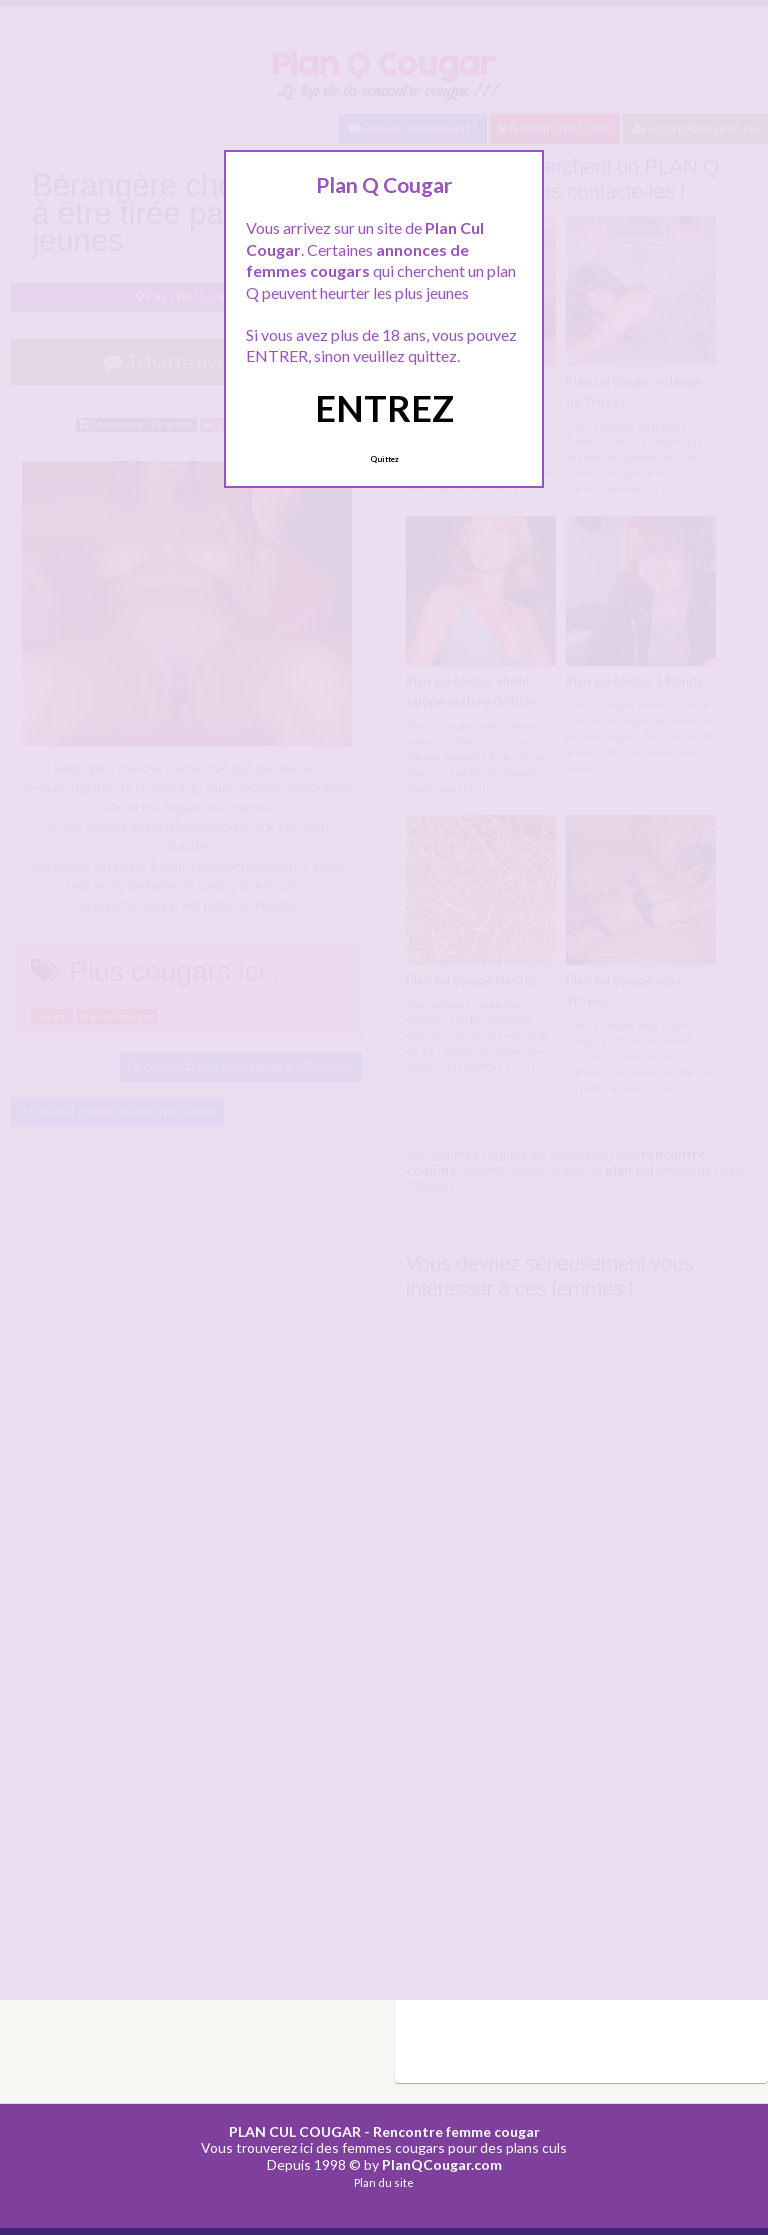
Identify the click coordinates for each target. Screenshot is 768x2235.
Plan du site (384, 2182)
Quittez (384, 459)
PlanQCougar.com (442, 2164)
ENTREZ (384, 408)
